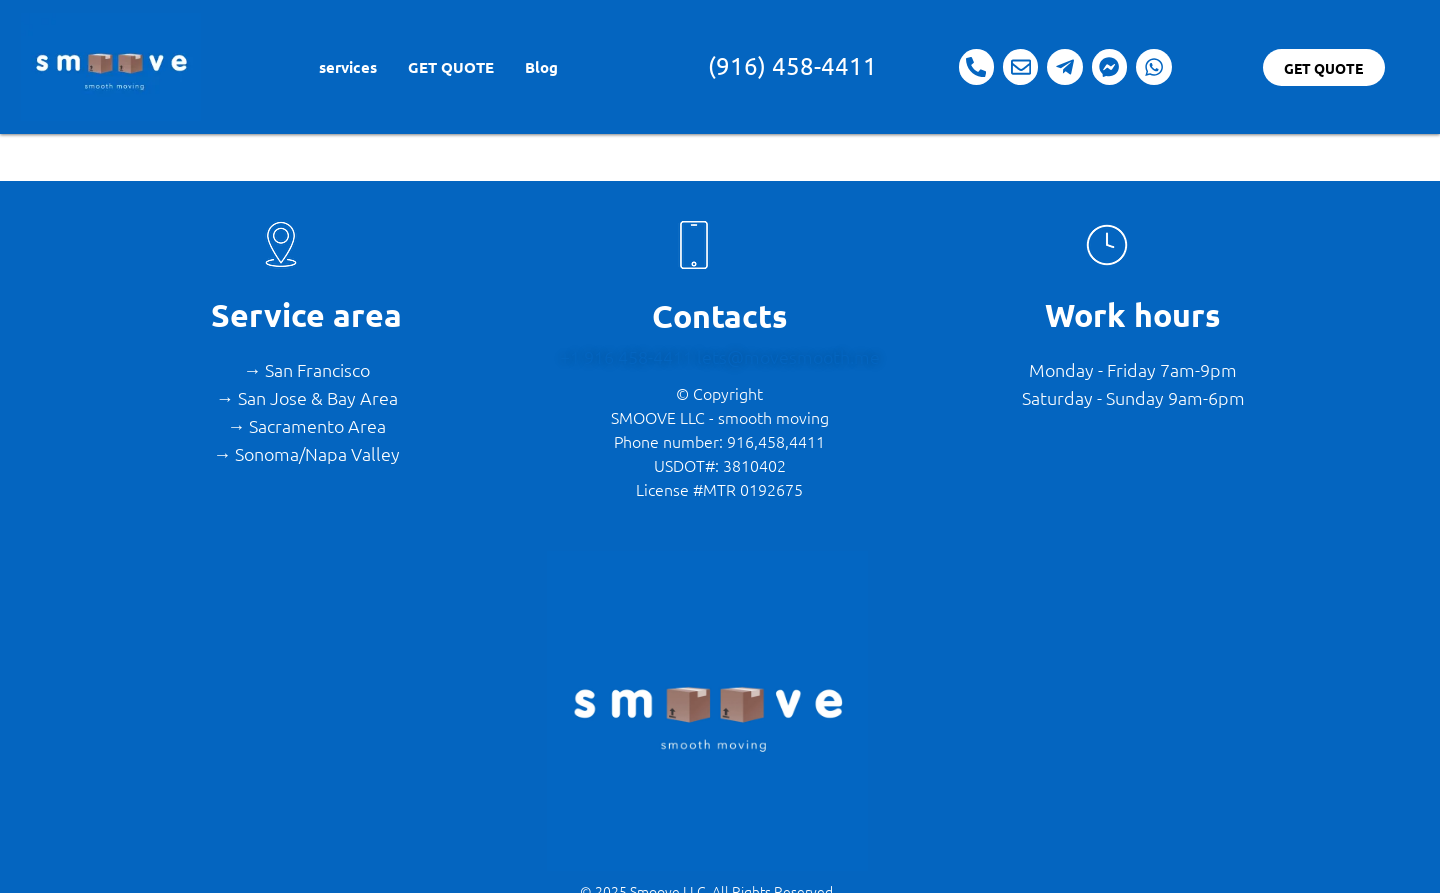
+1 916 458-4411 (628, 356)
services (348, 67)
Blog (541, 67)
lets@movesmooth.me (788, 356)
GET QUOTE (451, 67)
